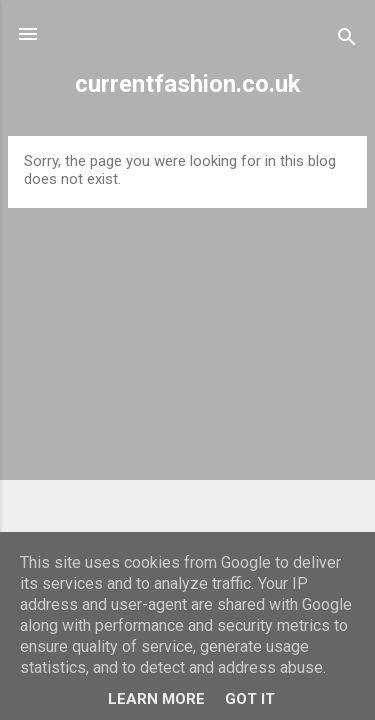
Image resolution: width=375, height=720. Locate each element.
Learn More (156, 699)
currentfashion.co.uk (188, 84)
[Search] (347, 40)
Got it (250, 699)
